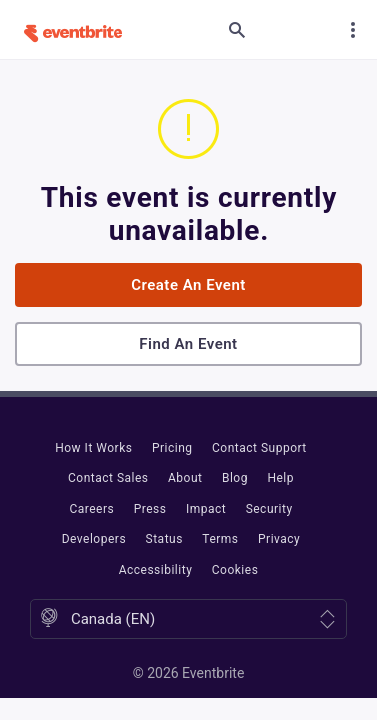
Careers (91, 509)
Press (150, 509)
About (185, 478)
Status (164, 539)
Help (280, 478)
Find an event (188, 344)
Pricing (172, 448)
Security (269, 509)
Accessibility (156, 570)
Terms (220, 539)
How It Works (93, 448)
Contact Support (259, 448)
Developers (94, 539)
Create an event (188, 285)
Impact (206, 509)
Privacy (279, 539)
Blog (235, 478)
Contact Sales (108, 478)
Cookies (235, 570)
